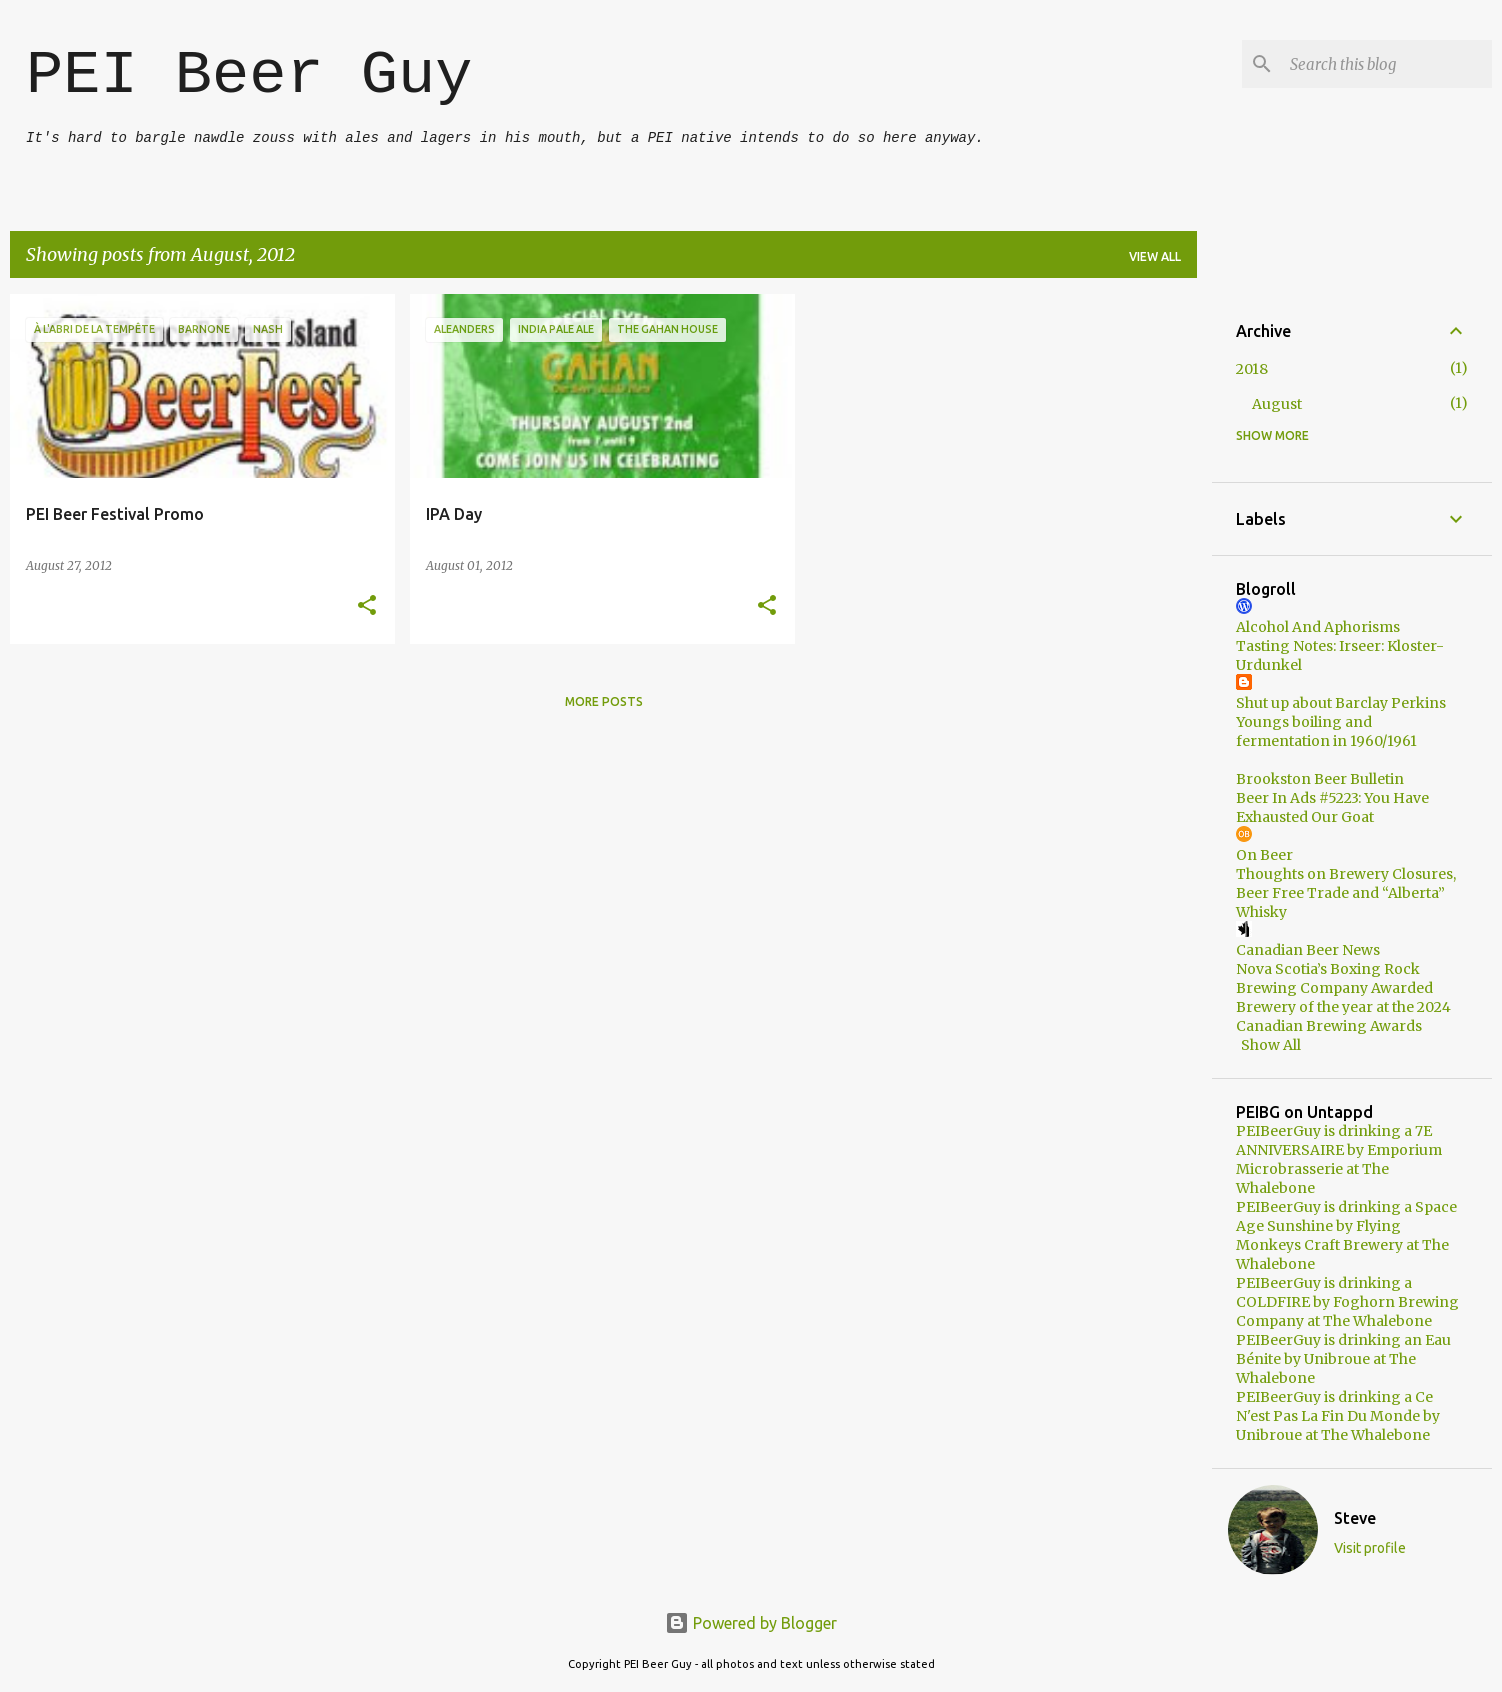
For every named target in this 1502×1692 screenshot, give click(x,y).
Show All (1271, 1045)
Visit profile (1370, 1548)
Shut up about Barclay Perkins (1341, 703)
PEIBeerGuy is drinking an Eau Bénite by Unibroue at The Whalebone (1343, 1359)
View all (1155, 256)
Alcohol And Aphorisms (1318, 627)
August (1277, 404)
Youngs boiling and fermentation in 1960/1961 (1326, 731)
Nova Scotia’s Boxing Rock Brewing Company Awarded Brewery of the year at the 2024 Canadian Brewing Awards (1343, 997)
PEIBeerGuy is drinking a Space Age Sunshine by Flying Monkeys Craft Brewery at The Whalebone (1346, 1235)
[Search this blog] (1387, 64)
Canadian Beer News (1308, 950)
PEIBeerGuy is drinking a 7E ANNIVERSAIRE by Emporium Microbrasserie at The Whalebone (1339, 1159)
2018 (1252, 369)
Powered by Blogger (751, 1623)
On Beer (1264, 855)
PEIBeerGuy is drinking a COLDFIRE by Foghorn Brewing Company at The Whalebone (1347, 1302)
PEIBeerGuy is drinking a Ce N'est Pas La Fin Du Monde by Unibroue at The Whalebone (1338, 1416)
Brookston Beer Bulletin (1320, 779)
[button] (367, 606)
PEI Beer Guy (249, 75)
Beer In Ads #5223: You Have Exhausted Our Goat (1332, 807)
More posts (604, 701)
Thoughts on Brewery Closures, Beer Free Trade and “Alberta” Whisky (1346, 893)
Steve (1355, 1518)
